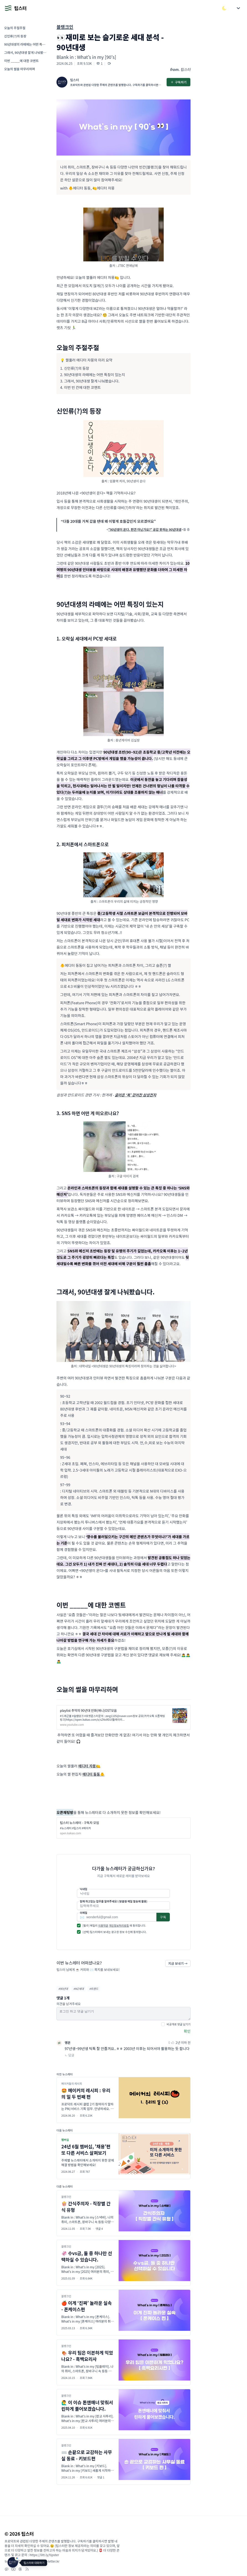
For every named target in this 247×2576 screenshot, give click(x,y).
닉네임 (83, 1889)
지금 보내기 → (178, 1963)
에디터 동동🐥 (93, 1774)
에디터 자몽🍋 (89, 1766)
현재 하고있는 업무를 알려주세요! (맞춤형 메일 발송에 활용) (113, 1901)
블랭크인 (64, 26)
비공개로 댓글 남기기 (179, 2024)
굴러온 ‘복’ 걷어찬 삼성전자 (135, 1095)
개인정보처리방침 (119, 1925)
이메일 (83, 1913)
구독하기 (178, 82)
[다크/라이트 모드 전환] (224, 8)
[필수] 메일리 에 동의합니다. (114, 1925)
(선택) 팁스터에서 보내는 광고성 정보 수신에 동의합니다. (114, 1932)
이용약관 (103, 1925)
